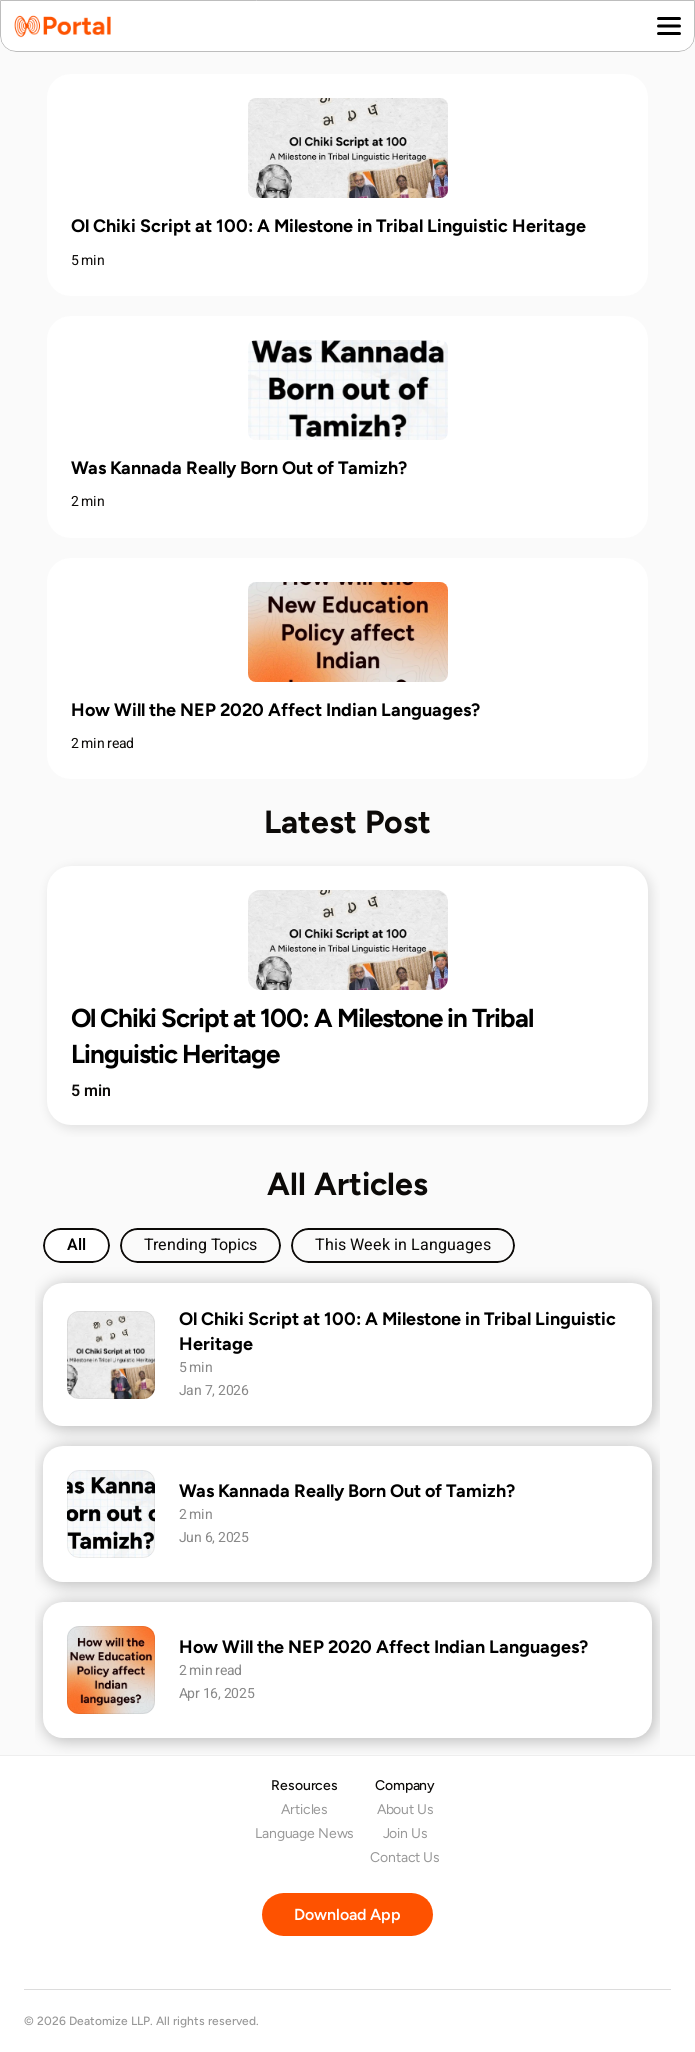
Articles (304, 1809)
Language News (304, 1833)
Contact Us (405, 1857)
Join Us (405, 1833)
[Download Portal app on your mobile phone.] (347, 1914)
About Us (405, 1809)
